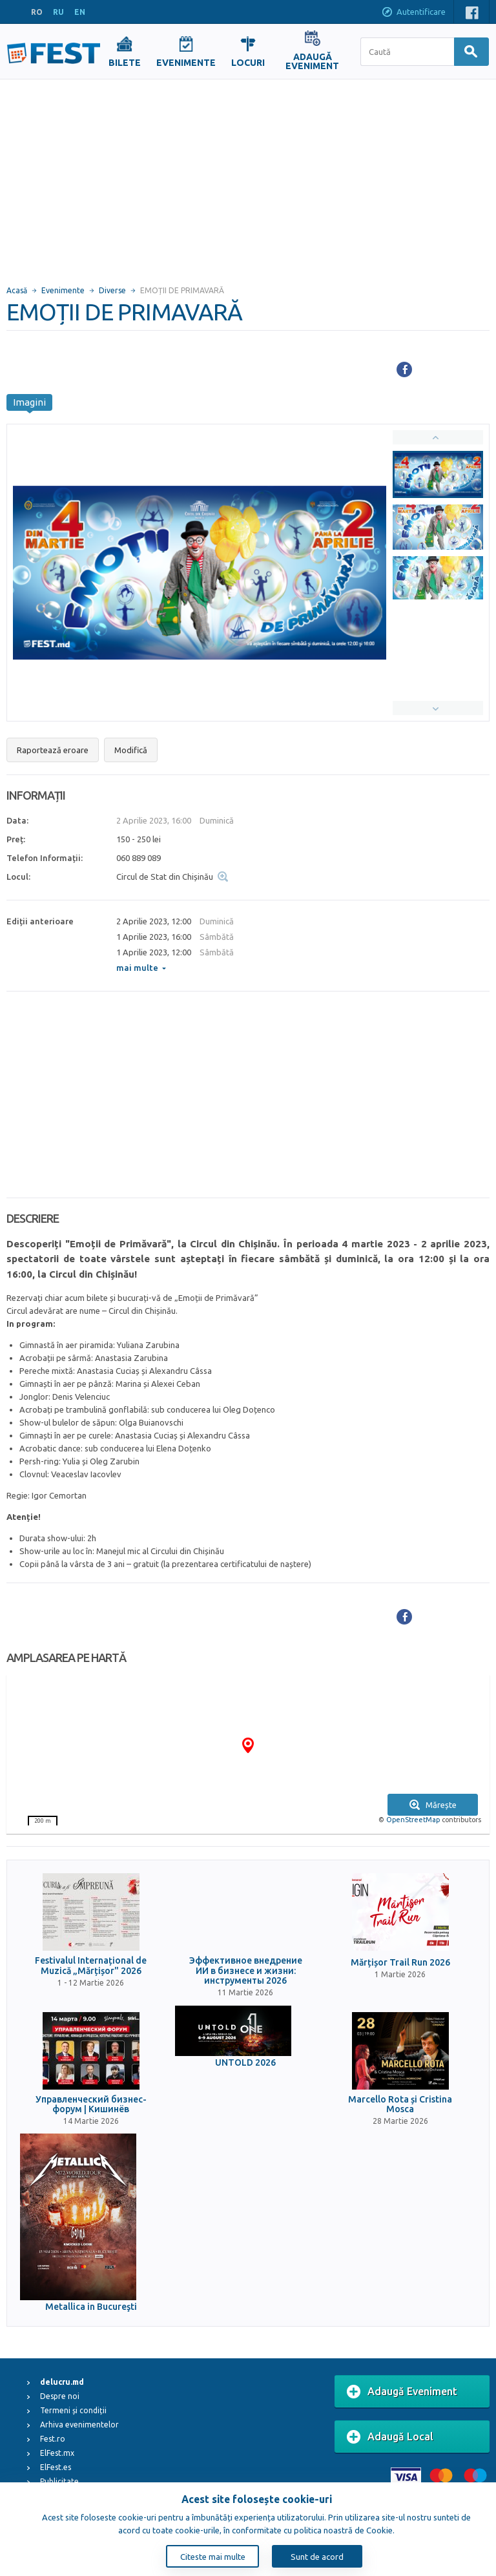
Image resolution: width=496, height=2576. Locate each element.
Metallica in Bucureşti (91, 2307)
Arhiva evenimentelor (79, 2424)
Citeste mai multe (212, 2556)
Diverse (112, 290)
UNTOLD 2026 (245, 2063)
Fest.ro (52, 2439)
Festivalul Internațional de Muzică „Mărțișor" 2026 (91, 1965)
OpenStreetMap (413, 1819)
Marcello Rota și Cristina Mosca (400, 2104)
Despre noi (59, 2396)
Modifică (130, 749)
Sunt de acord (317, 2556)
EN (79, 12)
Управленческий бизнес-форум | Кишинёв (91, 2104)
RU (58, 12)
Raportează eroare (52, 749)
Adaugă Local (390, 2437)
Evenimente (63, 290)
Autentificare (413, 12)
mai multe (141, 967)
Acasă (16, 290)
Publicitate (59, 2481)
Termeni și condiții (73, 2410)
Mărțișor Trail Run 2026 (400, 1963)
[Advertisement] (248, 176)
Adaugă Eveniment (402, 2392)
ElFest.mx (57, 2453)
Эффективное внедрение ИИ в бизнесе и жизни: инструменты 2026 (245, 1971)
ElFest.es (55, 2467)
